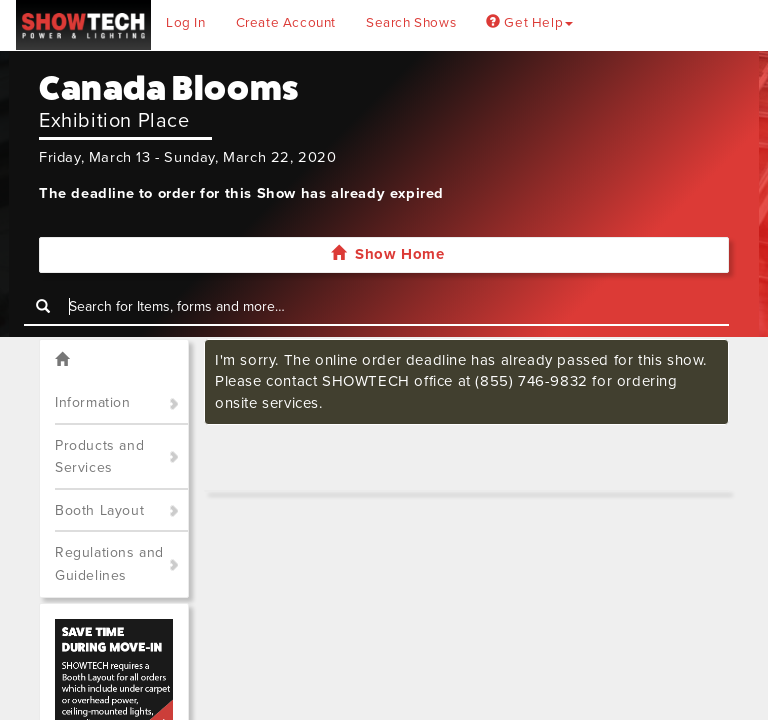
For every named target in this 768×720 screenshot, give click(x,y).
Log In (186, 23)
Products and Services (99, 457)
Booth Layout (99, 510)
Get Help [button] (529, 23)
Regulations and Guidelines (109, 564)
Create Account (286, 23)
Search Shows (411, 23)
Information (93, 402)
